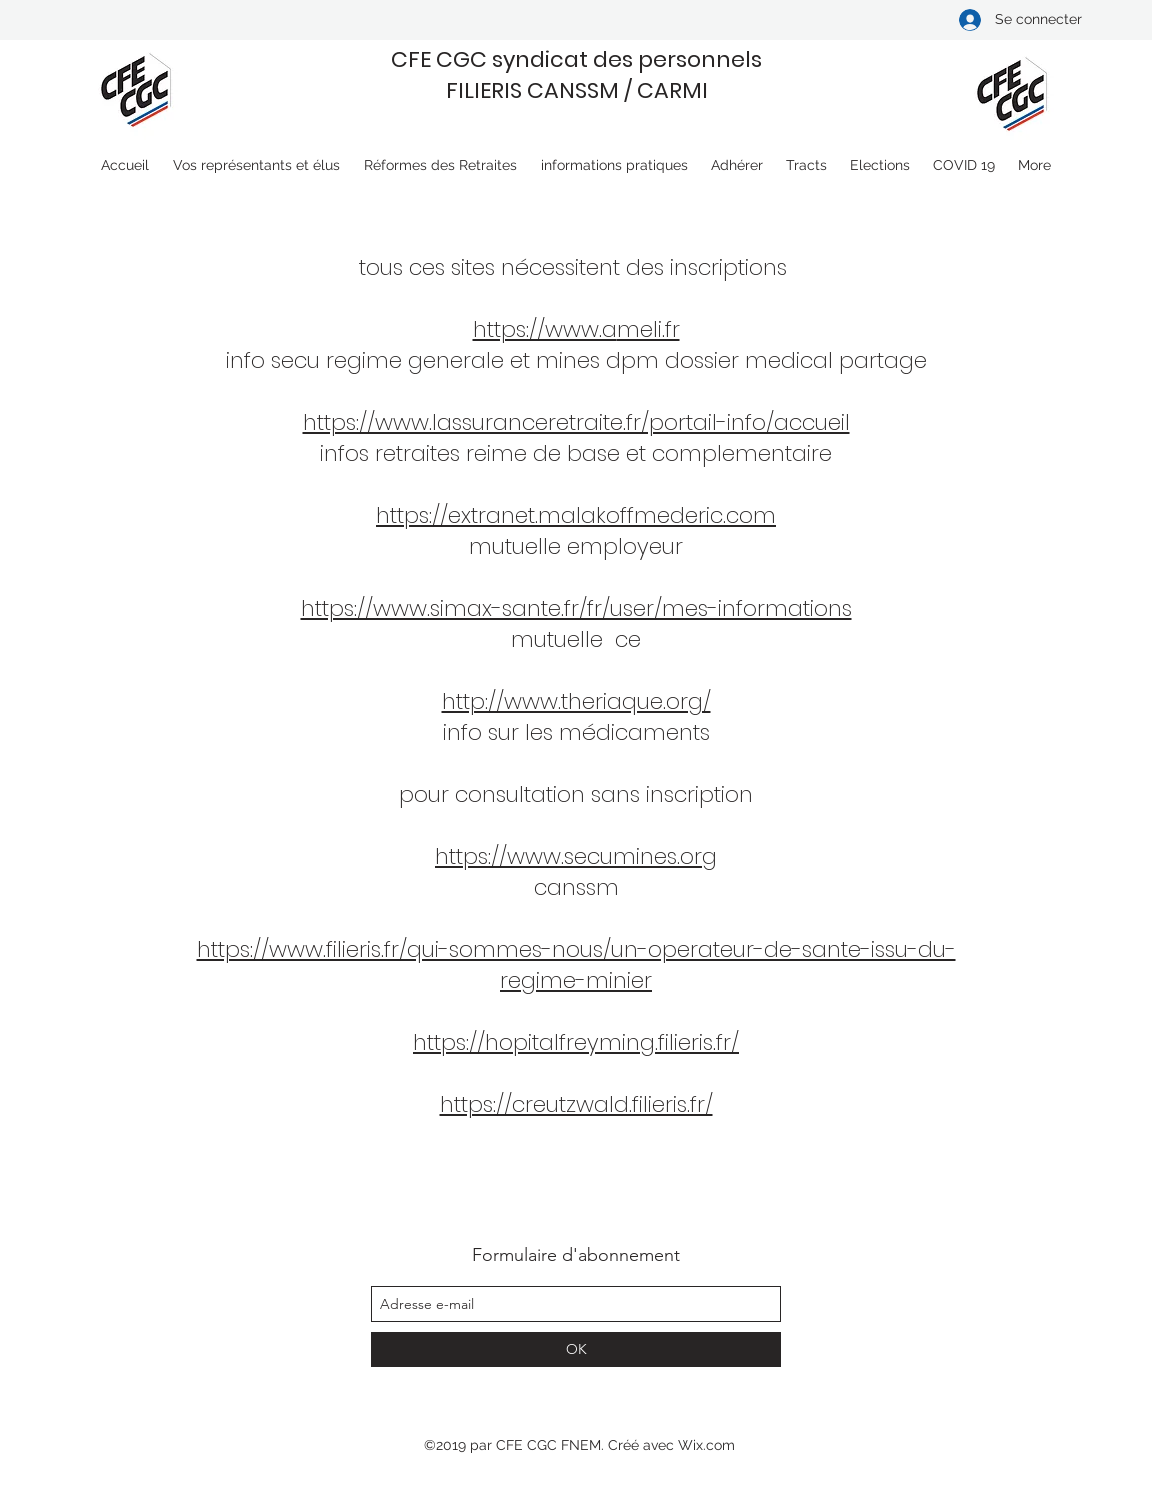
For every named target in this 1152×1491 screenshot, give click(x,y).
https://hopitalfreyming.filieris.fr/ (576, 1042)
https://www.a (545, 329)
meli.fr (648, 329)
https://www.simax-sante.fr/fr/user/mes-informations (576, 608)
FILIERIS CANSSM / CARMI (577, 90)
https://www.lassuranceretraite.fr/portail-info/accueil (576, 422)
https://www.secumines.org (576, 856)
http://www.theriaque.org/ (576, 701)
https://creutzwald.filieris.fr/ (576, 1104)
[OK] (576, 1349)
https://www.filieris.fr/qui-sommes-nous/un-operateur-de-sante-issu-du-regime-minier (576, 965)
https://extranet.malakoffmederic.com (576, 515)
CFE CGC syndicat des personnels (576, 59)
